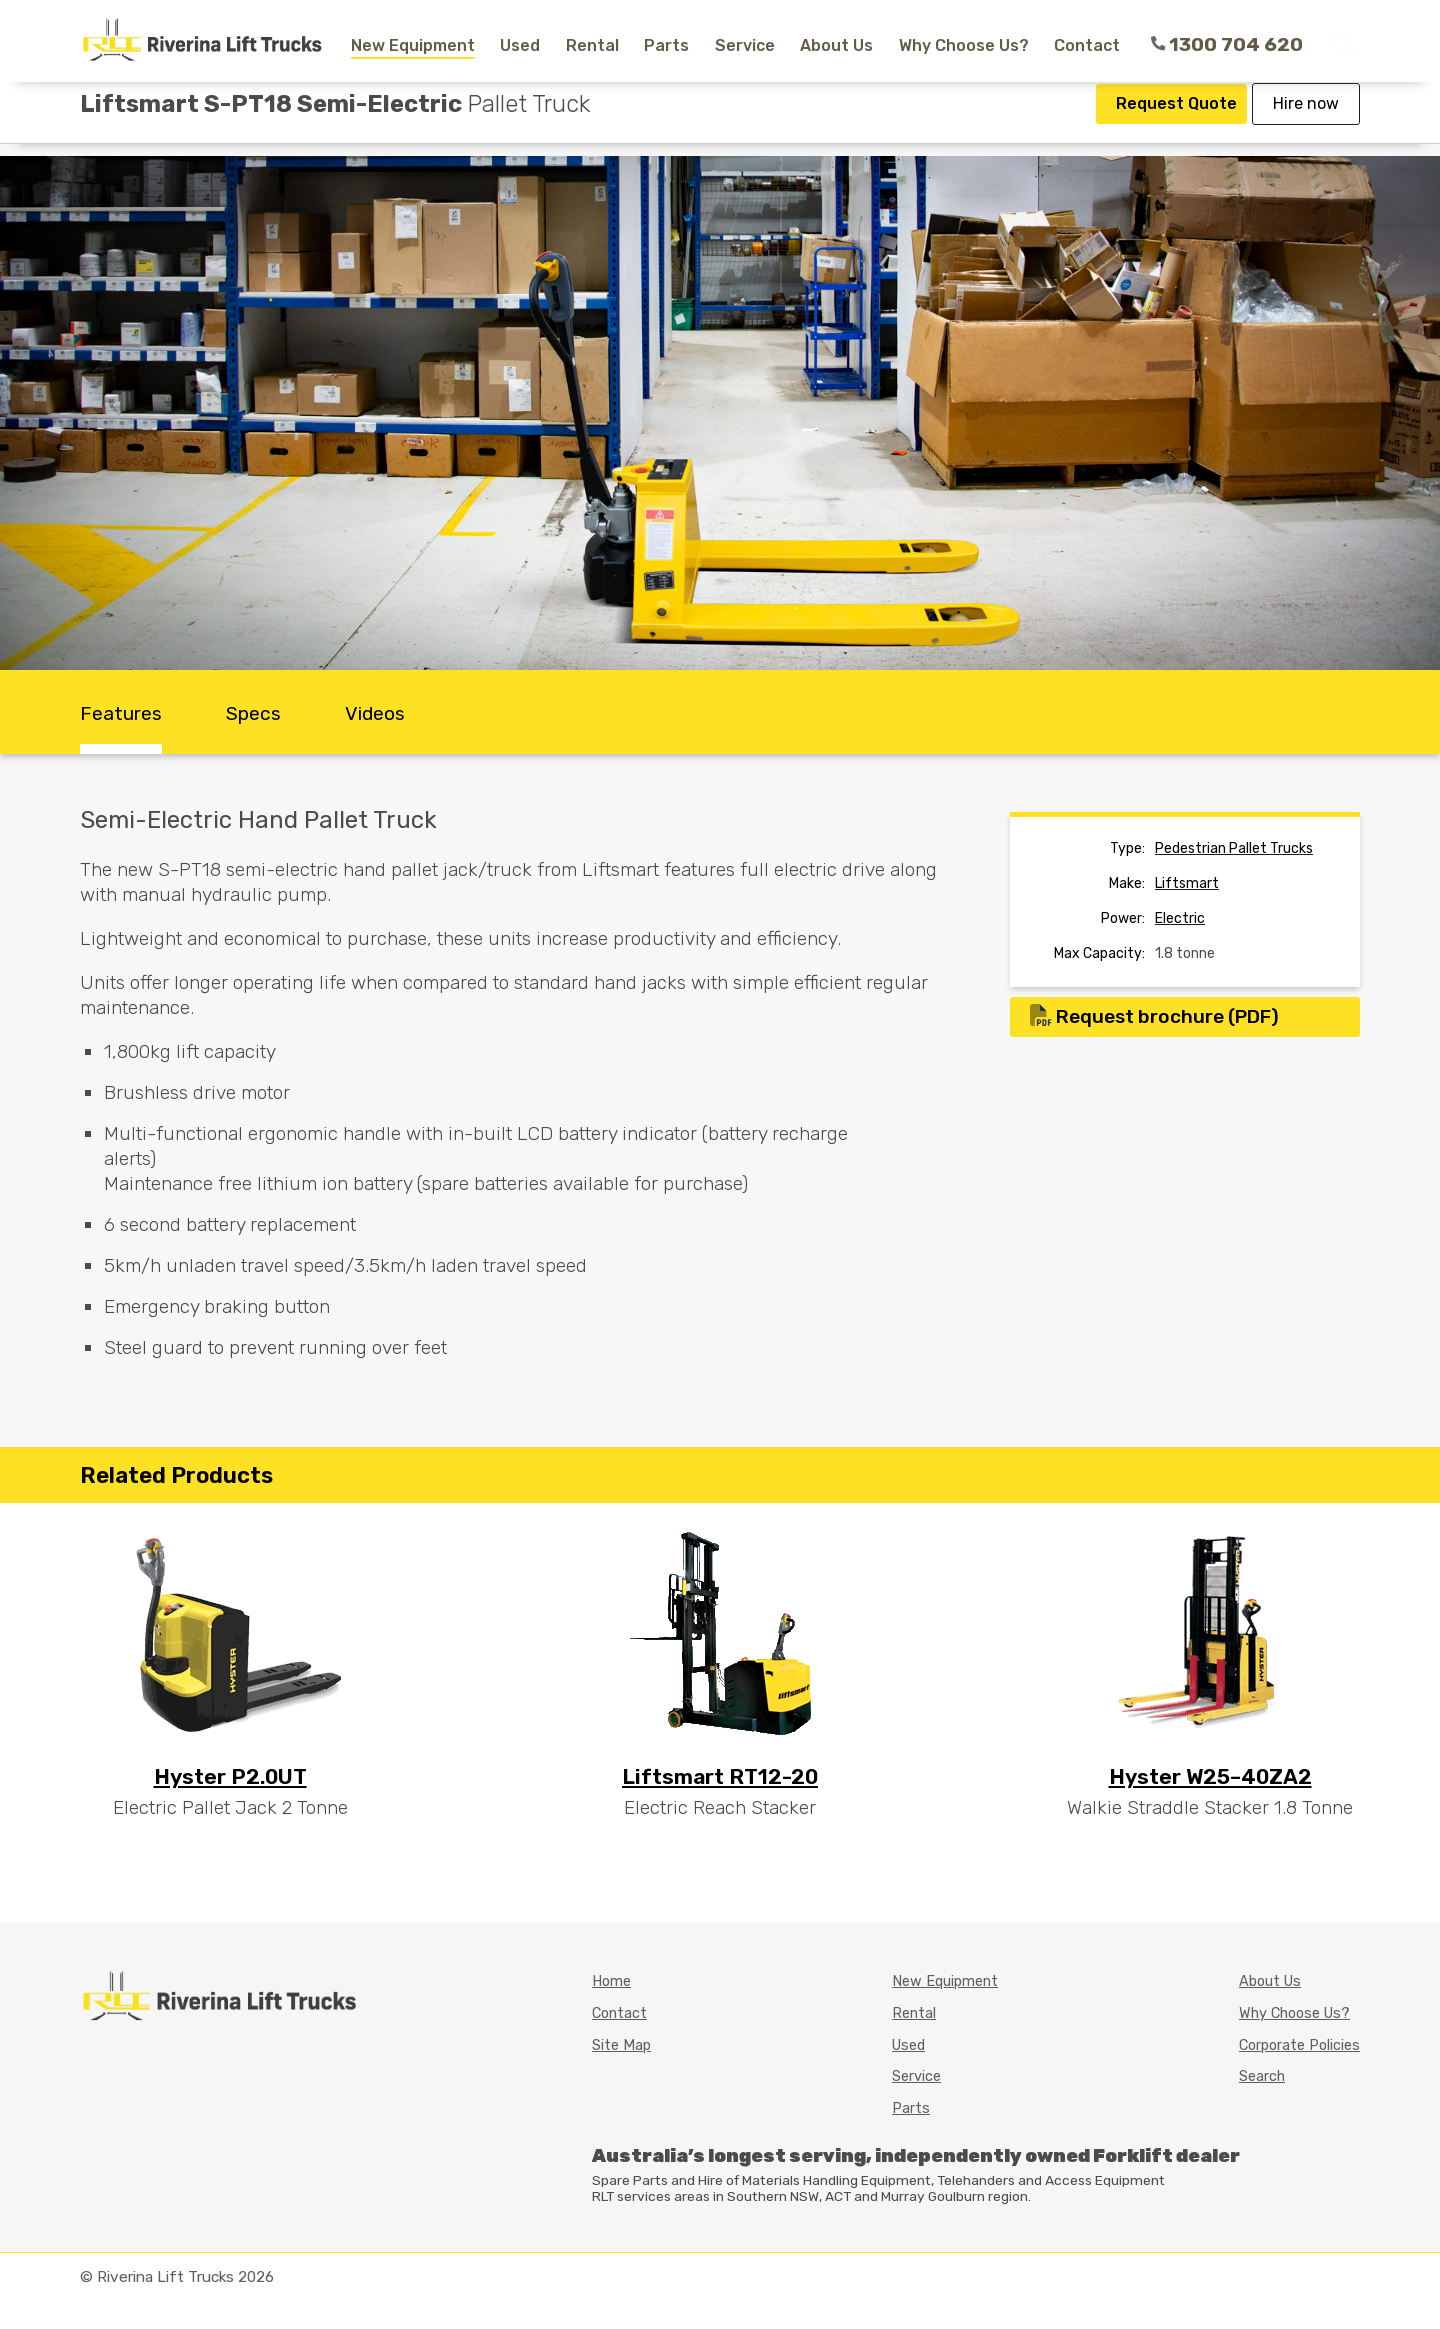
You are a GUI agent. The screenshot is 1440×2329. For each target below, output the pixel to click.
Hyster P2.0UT (230, 1776)
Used (520, 45)
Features (121, 713)
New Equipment (413, 45)
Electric (1180, 918)
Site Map (621, 2045)
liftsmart (1187, 883)
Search (1262, 2076)
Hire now (1306, 122)
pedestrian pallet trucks (1234, 848)
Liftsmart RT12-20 (720, 1776)
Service (745, 45)
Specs (253, 713)
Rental (592, 45)
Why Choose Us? (964, 45)
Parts (666, 45)
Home (611, 1981)
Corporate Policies (1299, 2045)
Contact (1087, 45)
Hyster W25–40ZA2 (1210, 1776)
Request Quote (1176, 122)
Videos (375, 713)
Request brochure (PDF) (1154, 1016)
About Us (836, 45)
